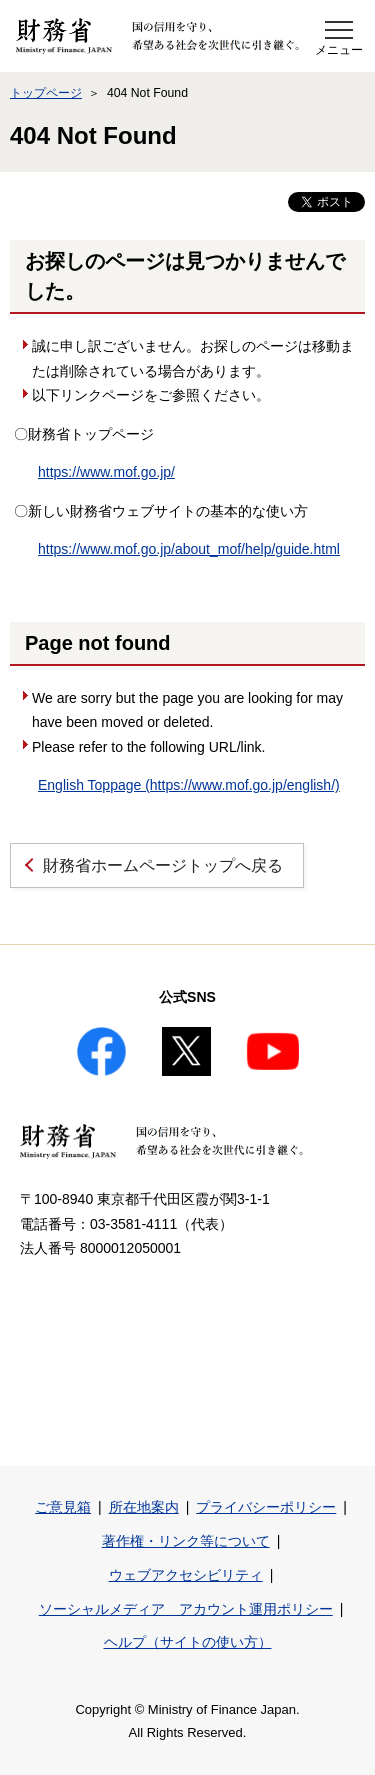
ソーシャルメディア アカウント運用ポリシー (186, 1609)
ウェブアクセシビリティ (186, 1575)
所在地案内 (144, 1507)
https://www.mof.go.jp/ (106, 472)
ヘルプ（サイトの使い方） (188, 1642)
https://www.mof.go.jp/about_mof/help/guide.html (189, 549)
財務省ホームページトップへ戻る (163, 865)
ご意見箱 (63, 1507)
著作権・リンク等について (186, 1541)
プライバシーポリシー (266, 1507)
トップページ (46, 93)
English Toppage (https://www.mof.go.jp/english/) (189, 785)
